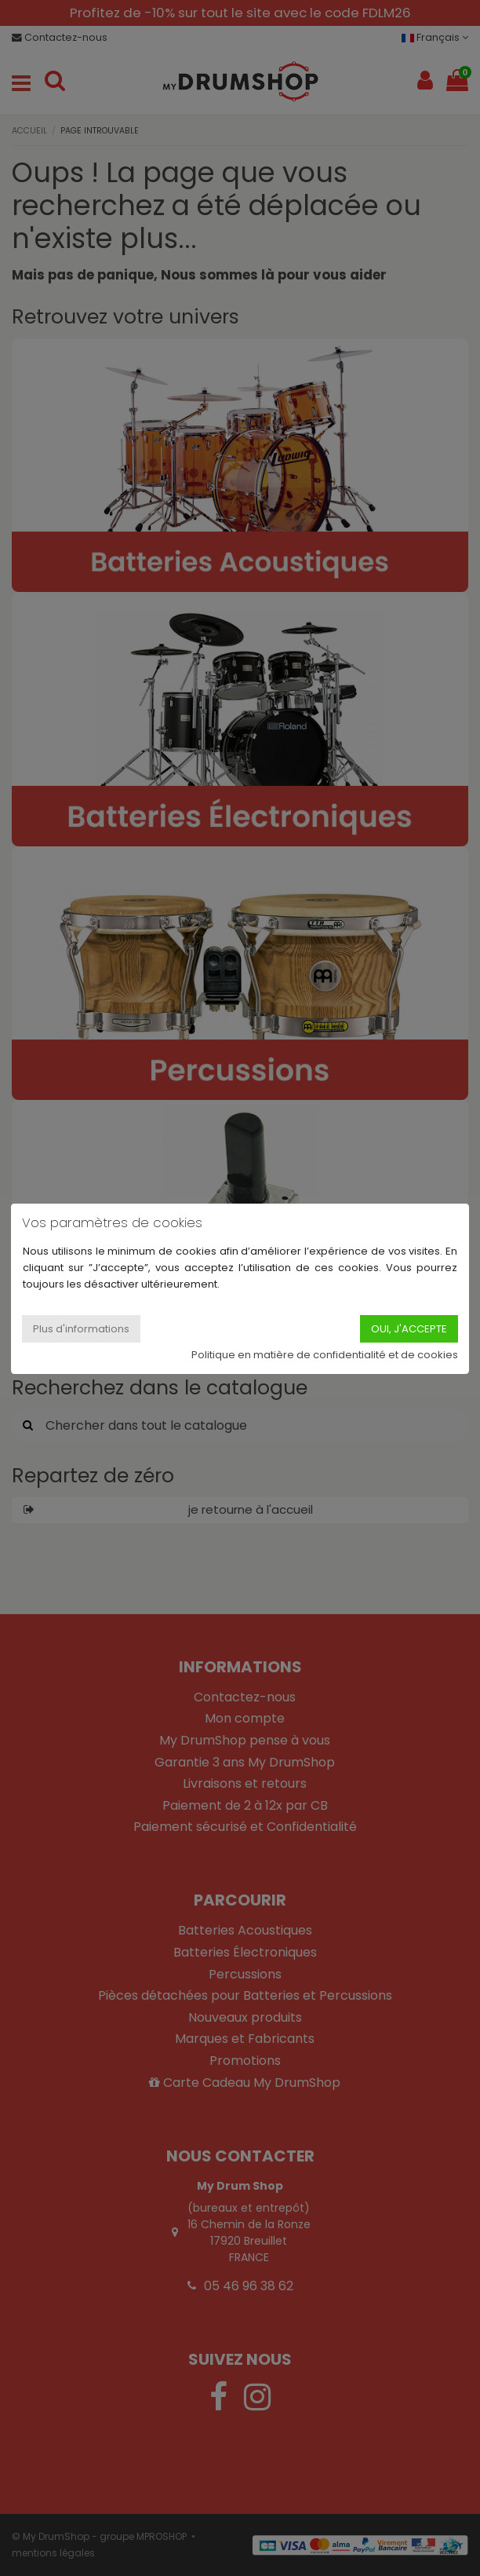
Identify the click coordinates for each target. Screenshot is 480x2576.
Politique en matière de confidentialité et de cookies (324, 1354)
